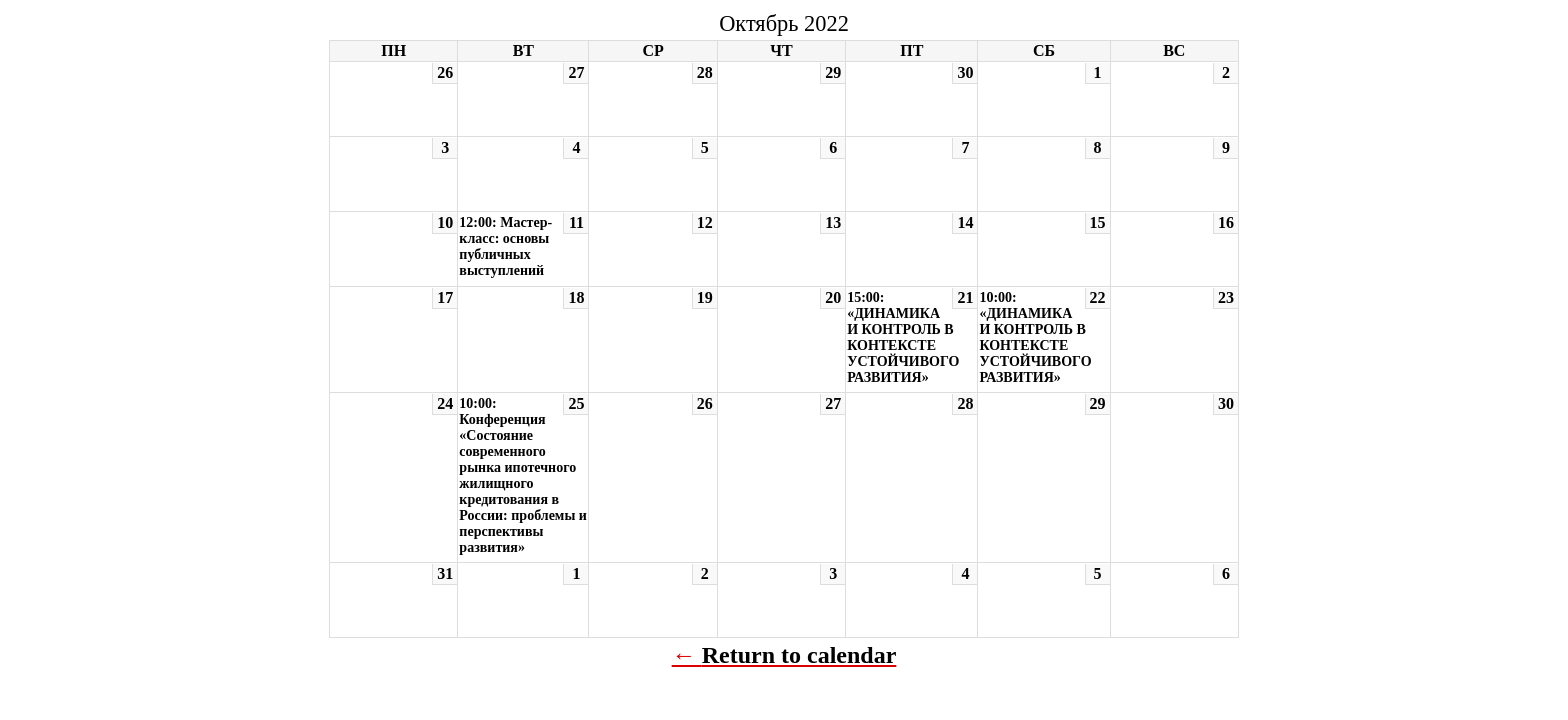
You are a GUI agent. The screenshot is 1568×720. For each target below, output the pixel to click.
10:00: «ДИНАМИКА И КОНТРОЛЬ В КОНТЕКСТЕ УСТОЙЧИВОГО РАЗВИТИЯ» (1035, 337)
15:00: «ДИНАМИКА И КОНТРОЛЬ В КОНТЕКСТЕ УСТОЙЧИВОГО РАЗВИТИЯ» (903, 337)
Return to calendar (799, 655)
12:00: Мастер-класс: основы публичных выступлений (505, 246)
